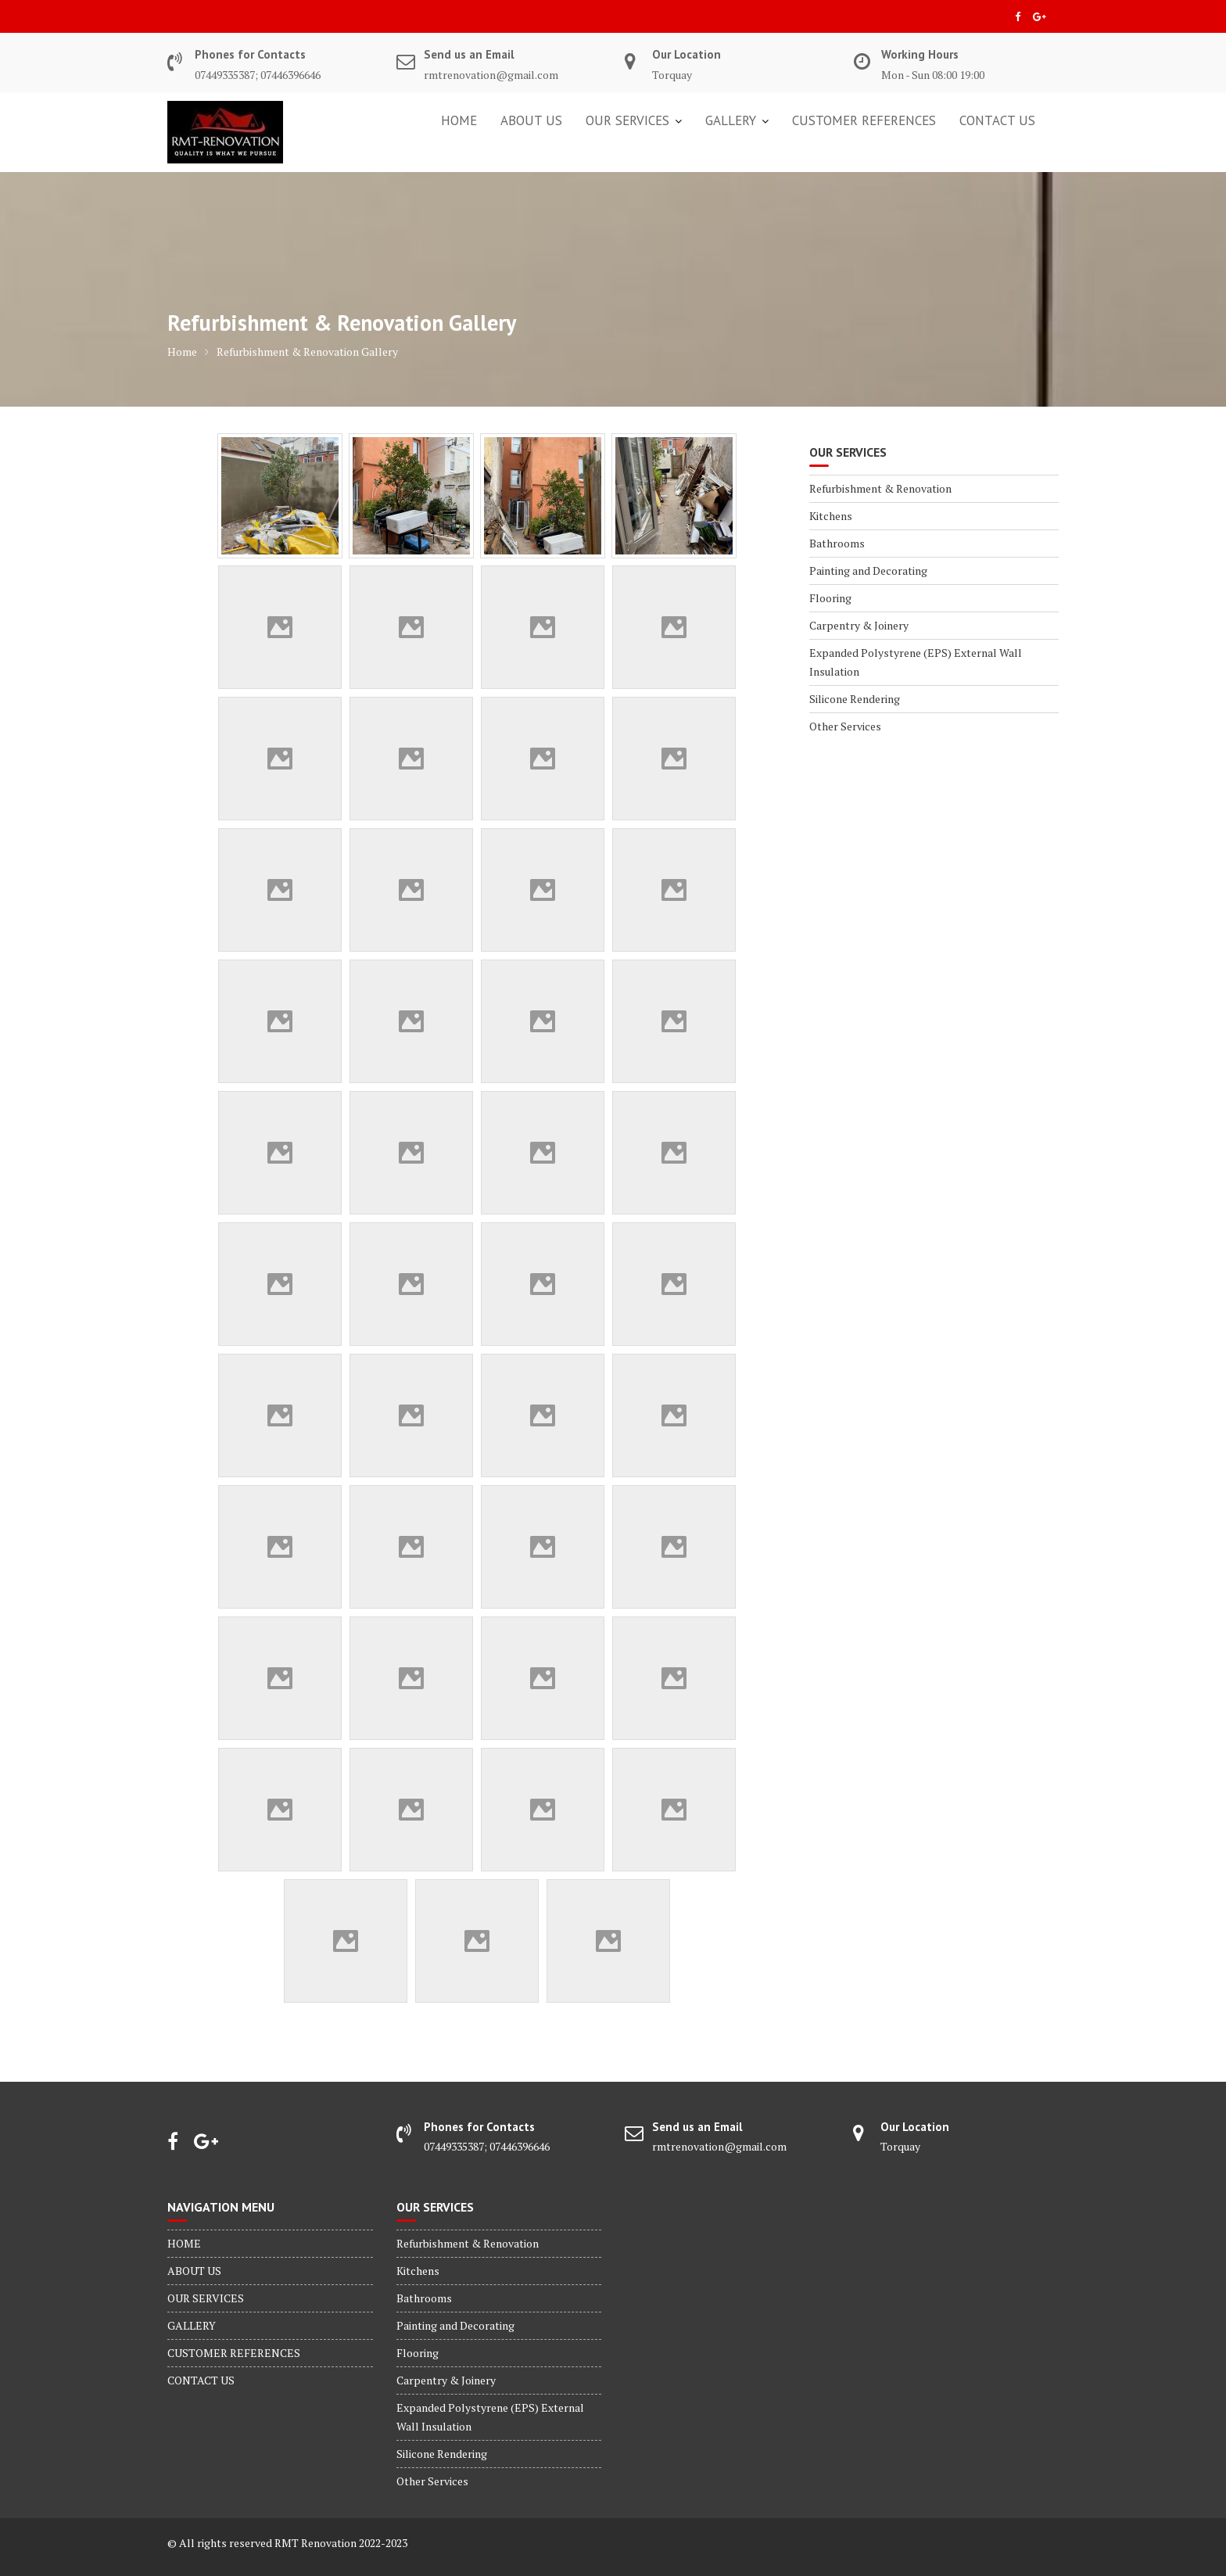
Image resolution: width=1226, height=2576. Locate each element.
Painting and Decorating (868, 570)
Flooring (830, 597)
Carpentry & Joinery (859, 625)
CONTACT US (997, 120)
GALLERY (730, 120)
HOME (459, 120)
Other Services (845, 726)
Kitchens (830, 515)
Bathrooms (837, 543)
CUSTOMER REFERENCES (864, 120)
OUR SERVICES (627, 120)
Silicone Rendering (854, 698)
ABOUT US (531, 120)
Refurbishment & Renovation (880, 488)
